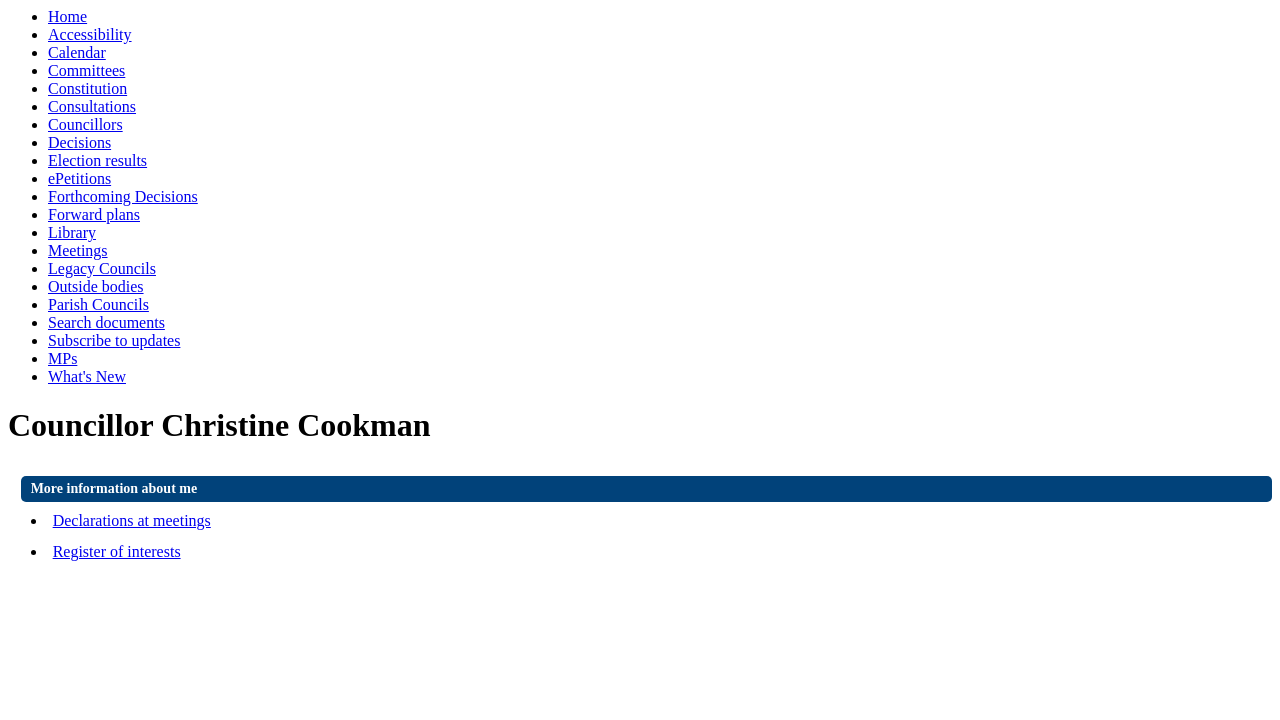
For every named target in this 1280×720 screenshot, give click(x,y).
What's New (87, 376)
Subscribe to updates (114, 340)
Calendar (77, 52)
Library (72, 232)
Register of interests (117, 551)
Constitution (87, 88)
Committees (86, 70)
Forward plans (94, 214)
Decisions (79, 142)
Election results (97, 160)
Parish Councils (98, 304)
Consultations (92, 106)
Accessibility (90, 34)
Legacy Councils (102, 268)
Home (67, 16)
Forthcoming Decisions (123, 196)
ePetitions (79, 178)
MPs (62, 358)
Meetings (78, 250)
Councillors (85, 124)
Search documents (106, 322)
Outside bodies (96, 286)
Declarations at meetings (132, 520)
